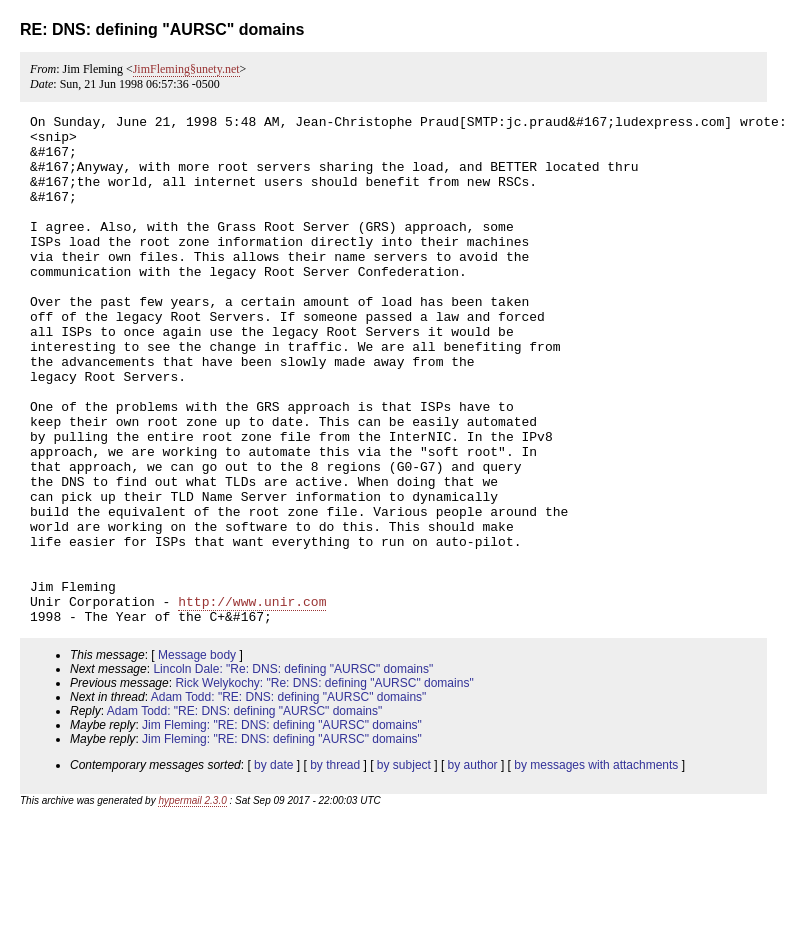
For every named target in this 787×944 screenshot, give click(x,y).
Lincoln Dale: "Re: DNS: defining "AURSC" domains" (293, 771)
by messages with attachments (596, 867)
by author (473, 867)
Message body (197, 757)
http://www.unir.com (252, 700)
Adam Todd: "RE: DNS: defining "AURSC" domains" (289, 799)
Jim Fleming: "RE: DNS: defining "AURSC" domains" (282, 827)
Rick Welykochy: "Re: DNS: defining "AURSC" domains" (324, 785)
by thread (335, 867)
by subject (404, 867)
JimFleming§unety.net (186, 69)
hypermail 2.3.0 (192, 902)
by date (273, 867)
